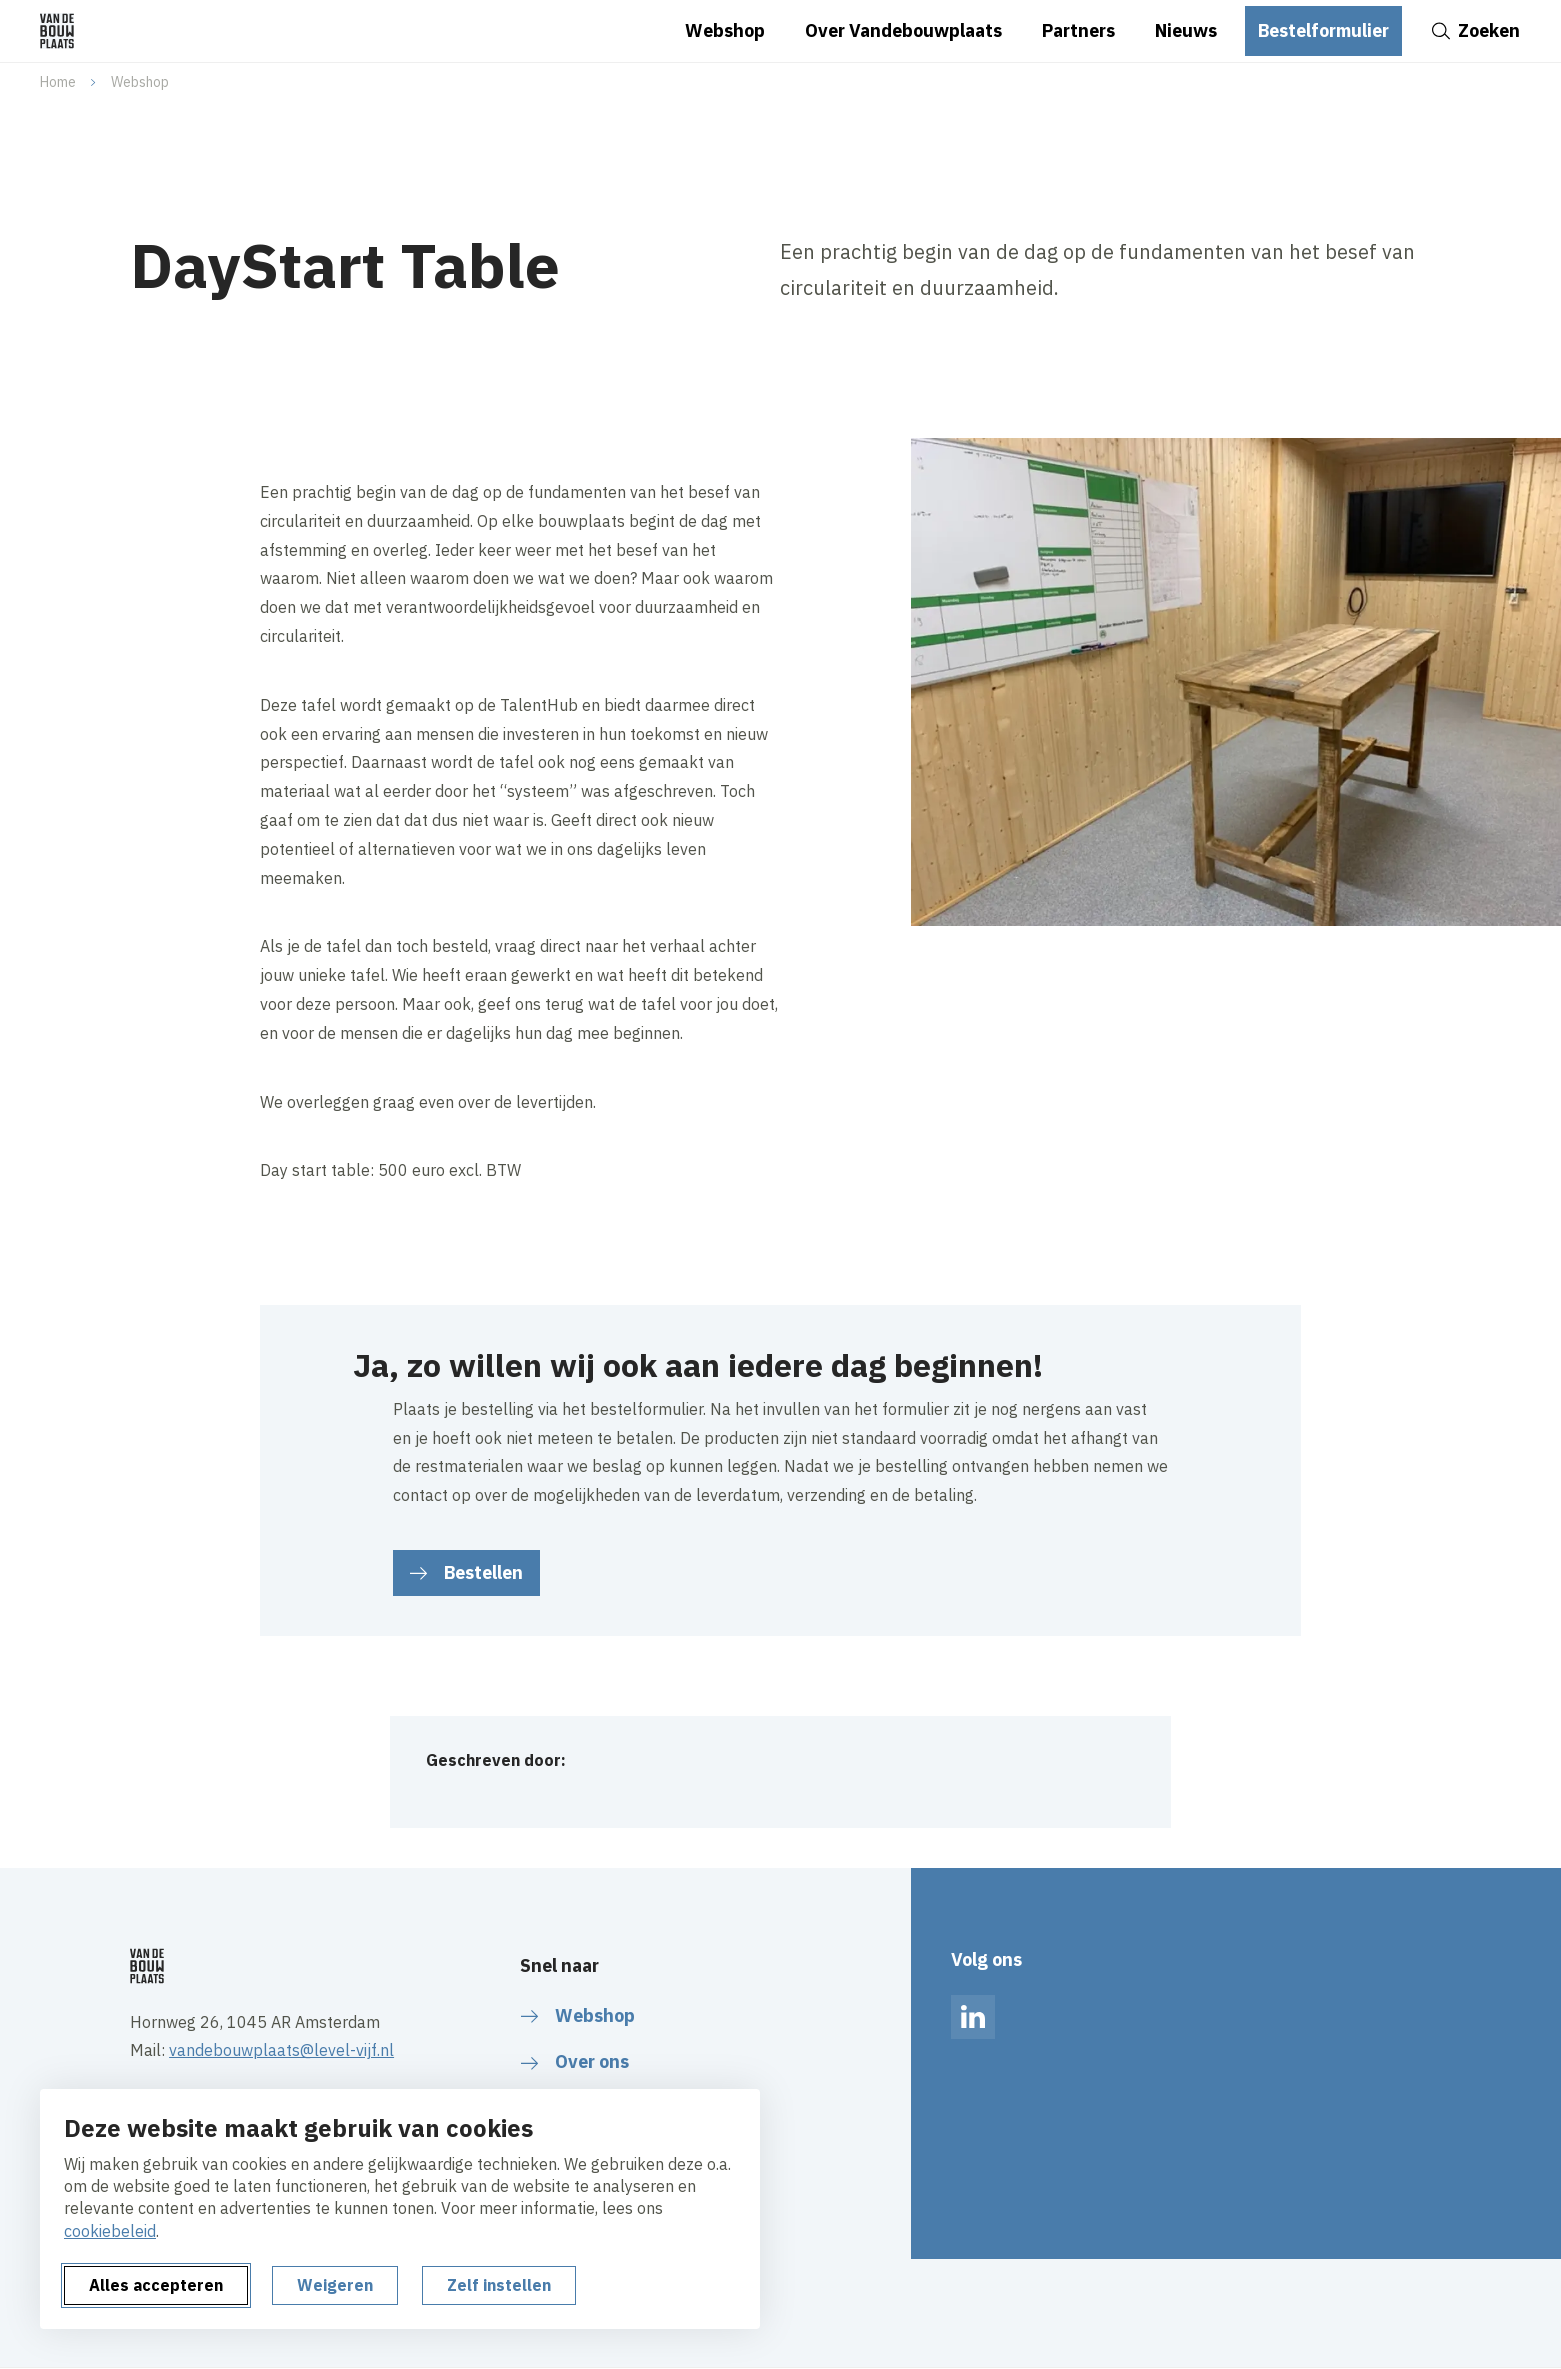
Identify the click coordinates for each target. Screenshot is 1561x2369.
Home (58, 82)
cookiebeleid (110, 2231)
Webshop (140, 82)
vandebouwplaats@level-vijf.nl (281, 2050)
